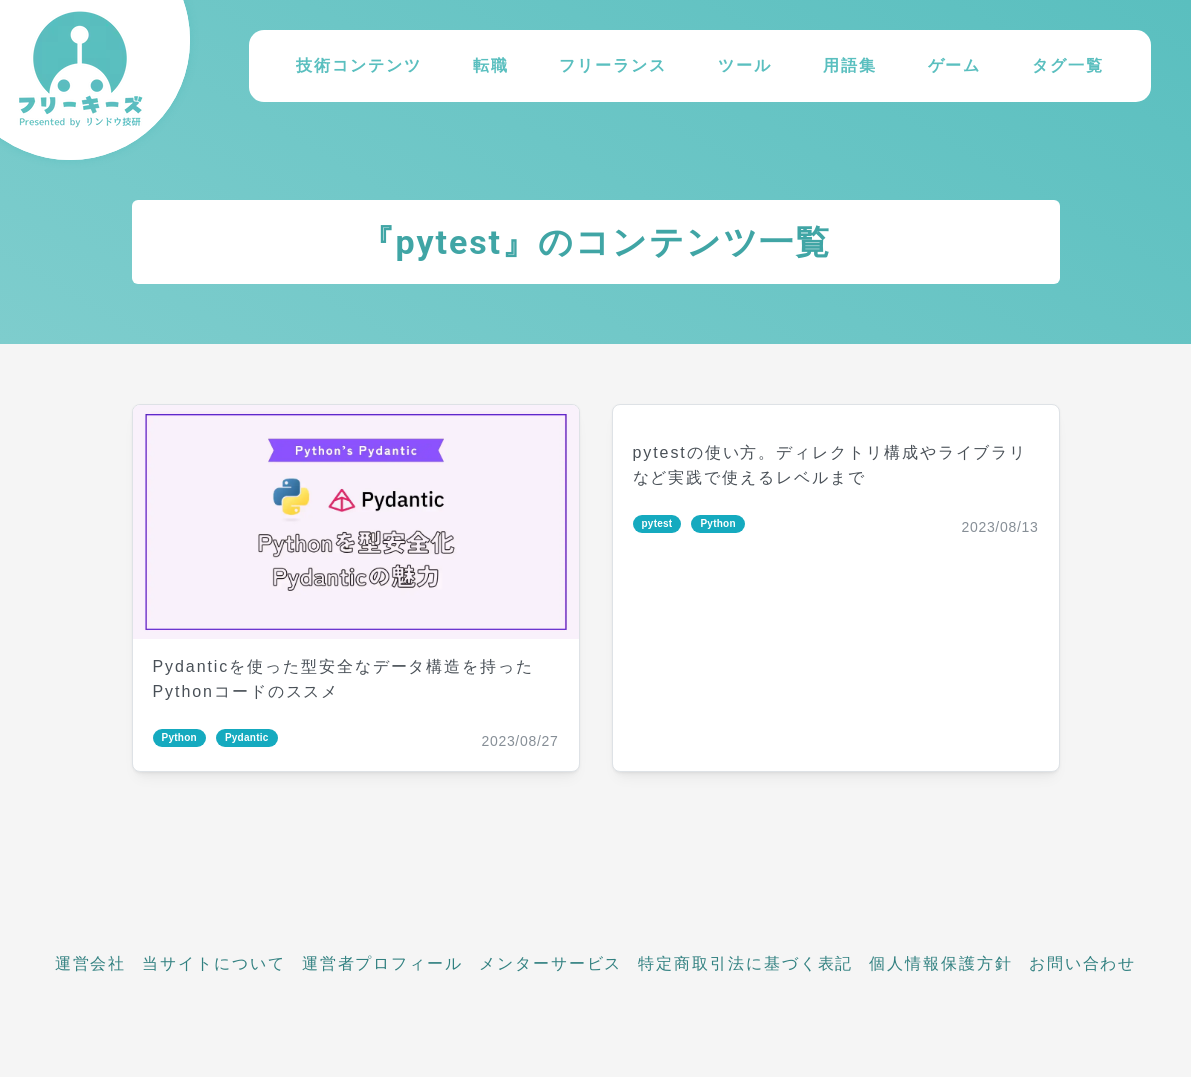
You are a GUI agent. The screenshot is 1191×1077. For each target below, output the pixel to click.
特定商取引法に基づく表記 (745, 963)
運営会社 (91, 963)
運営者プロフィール (382, 963)
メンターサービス (550, 963)
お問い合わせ (1083, 963)
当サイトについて (213, 963)
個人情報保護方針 (940, 963)
